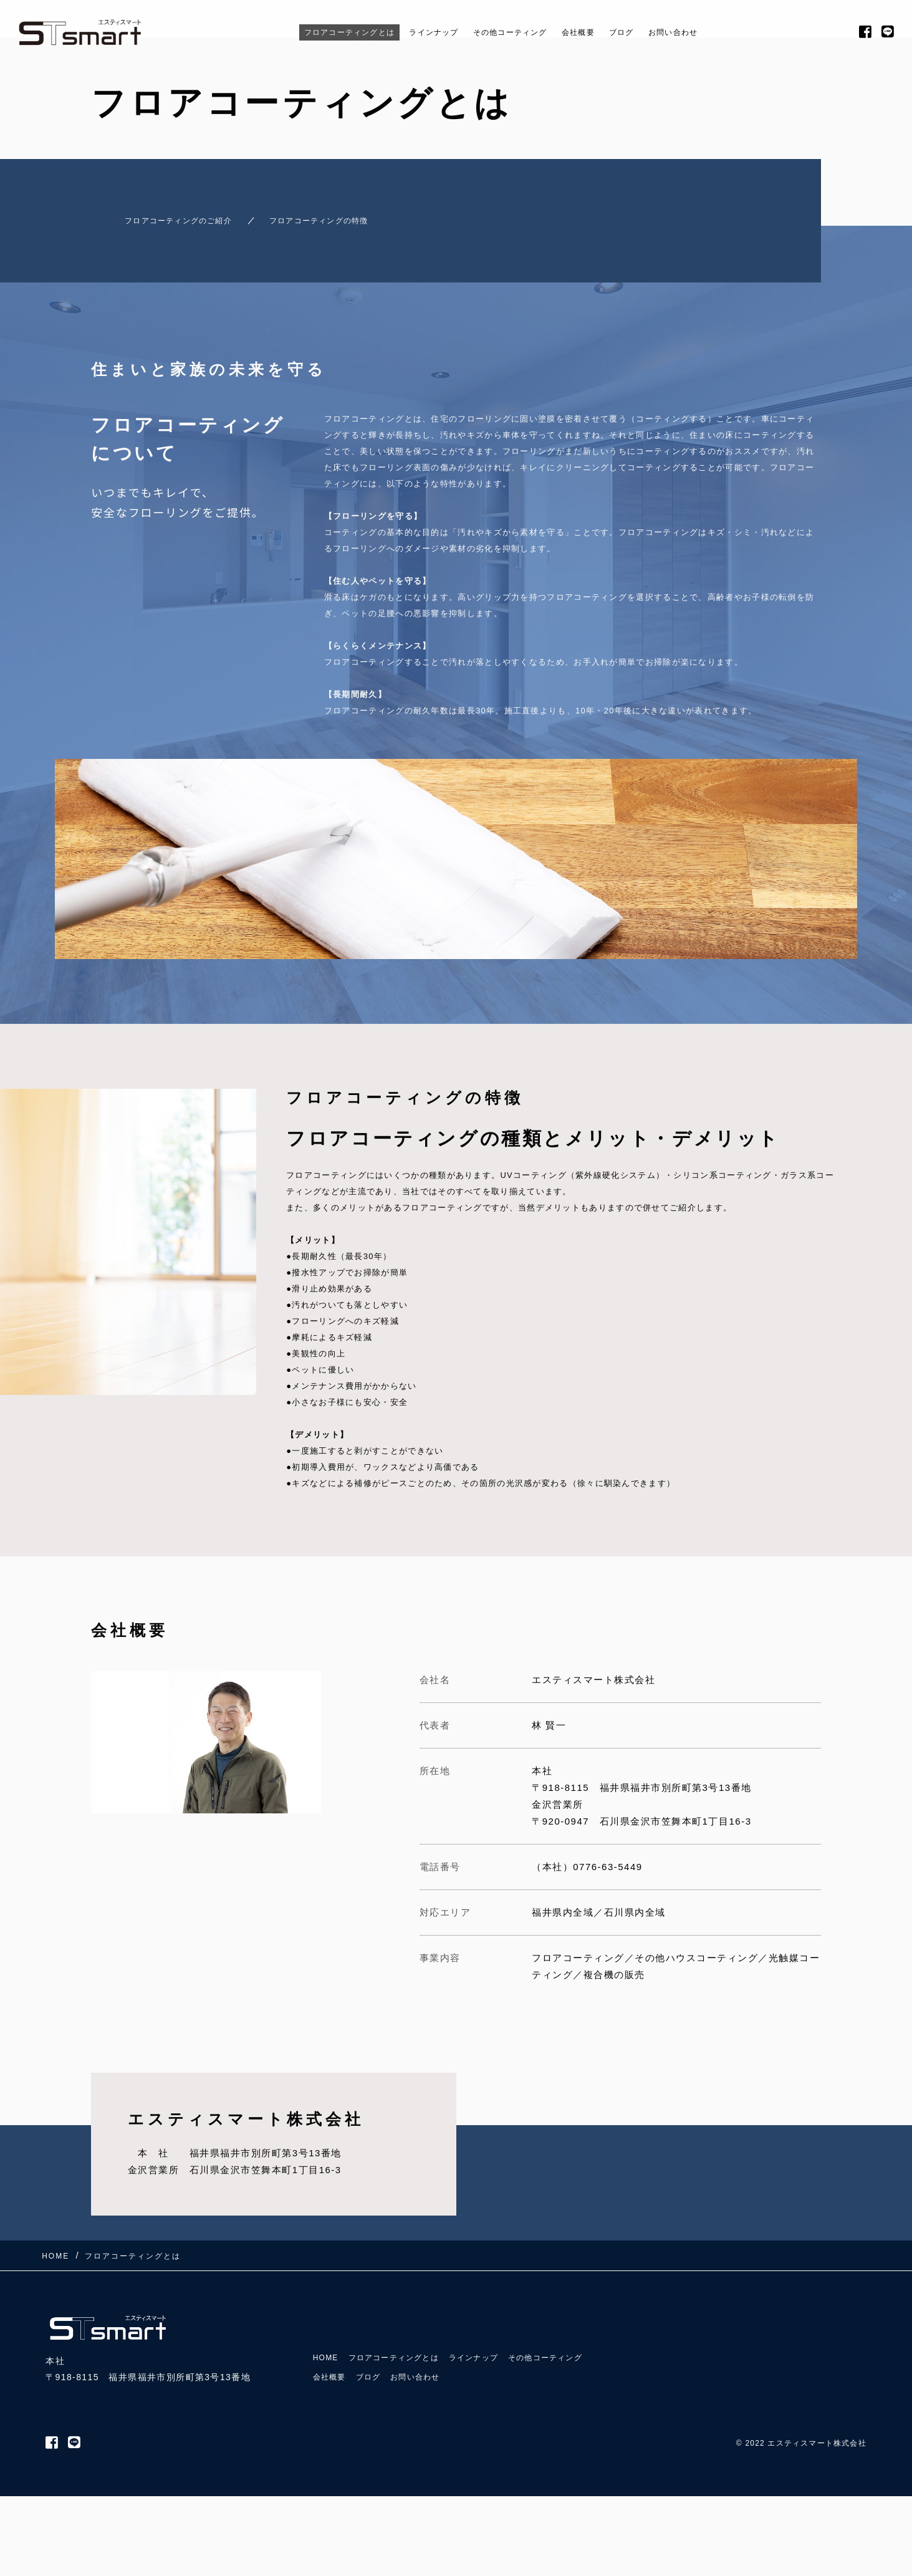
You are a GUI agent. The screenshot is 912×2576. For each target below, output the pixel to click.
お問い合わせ (707, 32)
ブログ (646, 32)
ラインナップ (422, 32)
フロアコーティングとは (320, 32)
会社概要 (595, 32)
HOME (328, 2328)
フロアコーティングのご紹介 (163, 215)
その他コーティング (514, 32)
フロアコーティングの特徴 (338, 215)
